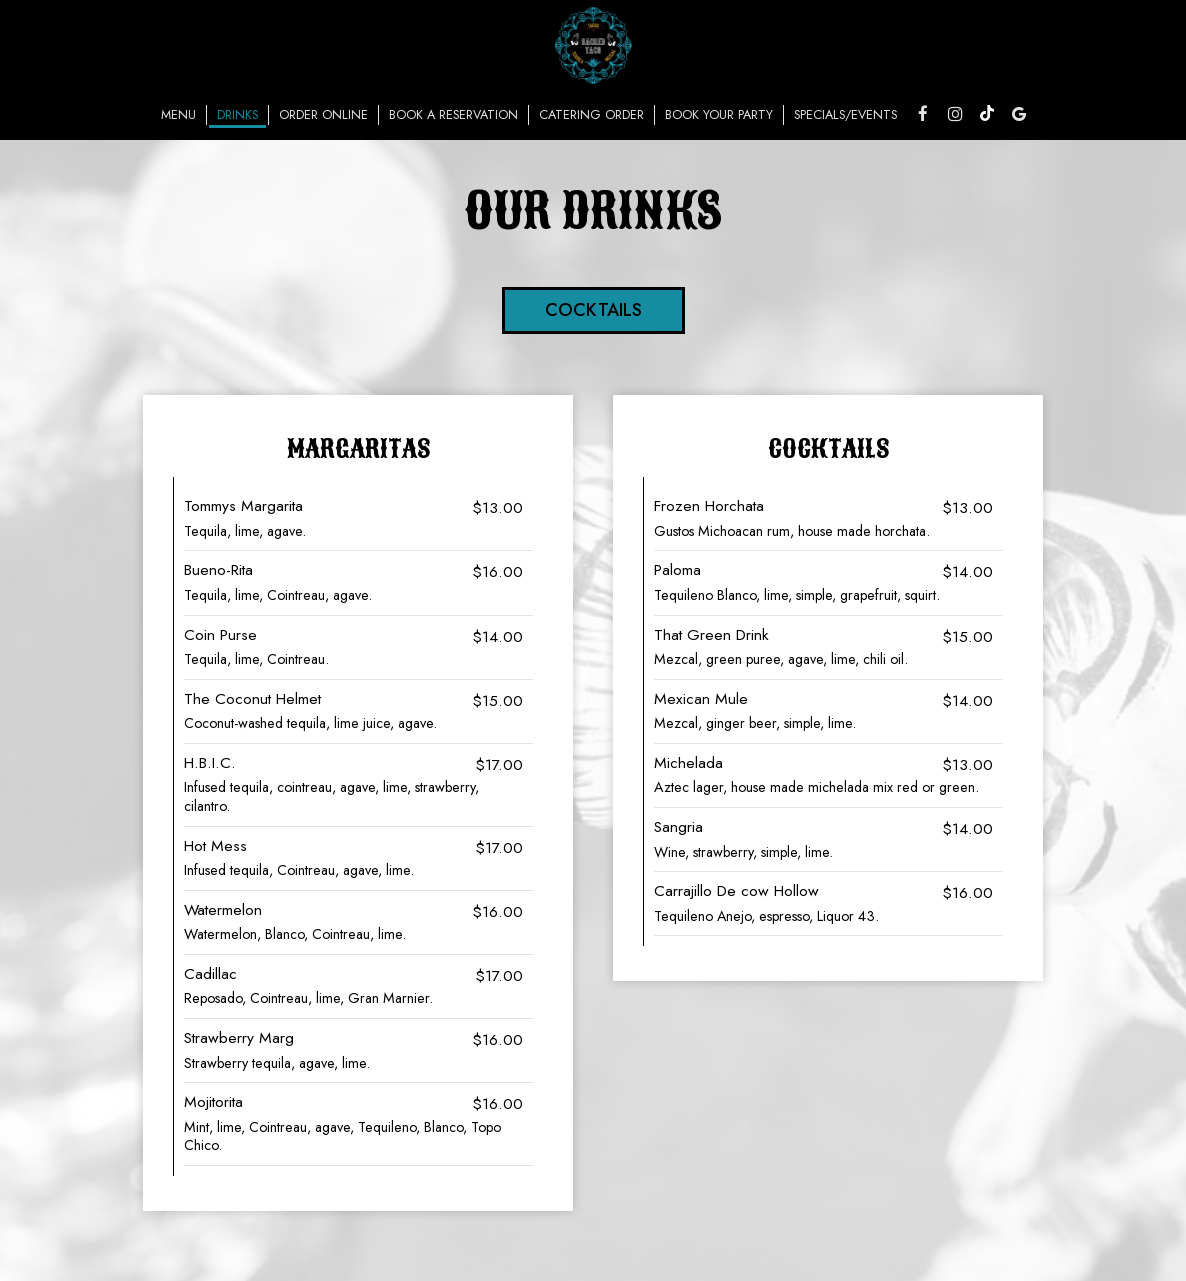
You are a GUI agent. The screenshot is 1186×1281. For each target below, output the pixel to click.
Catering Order (591, 115)
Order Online (323, 115)
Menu (178, 115)
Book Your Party (719, 115)
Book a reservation (453, 115)
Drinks (237, 115)
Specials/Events (845, 115)
